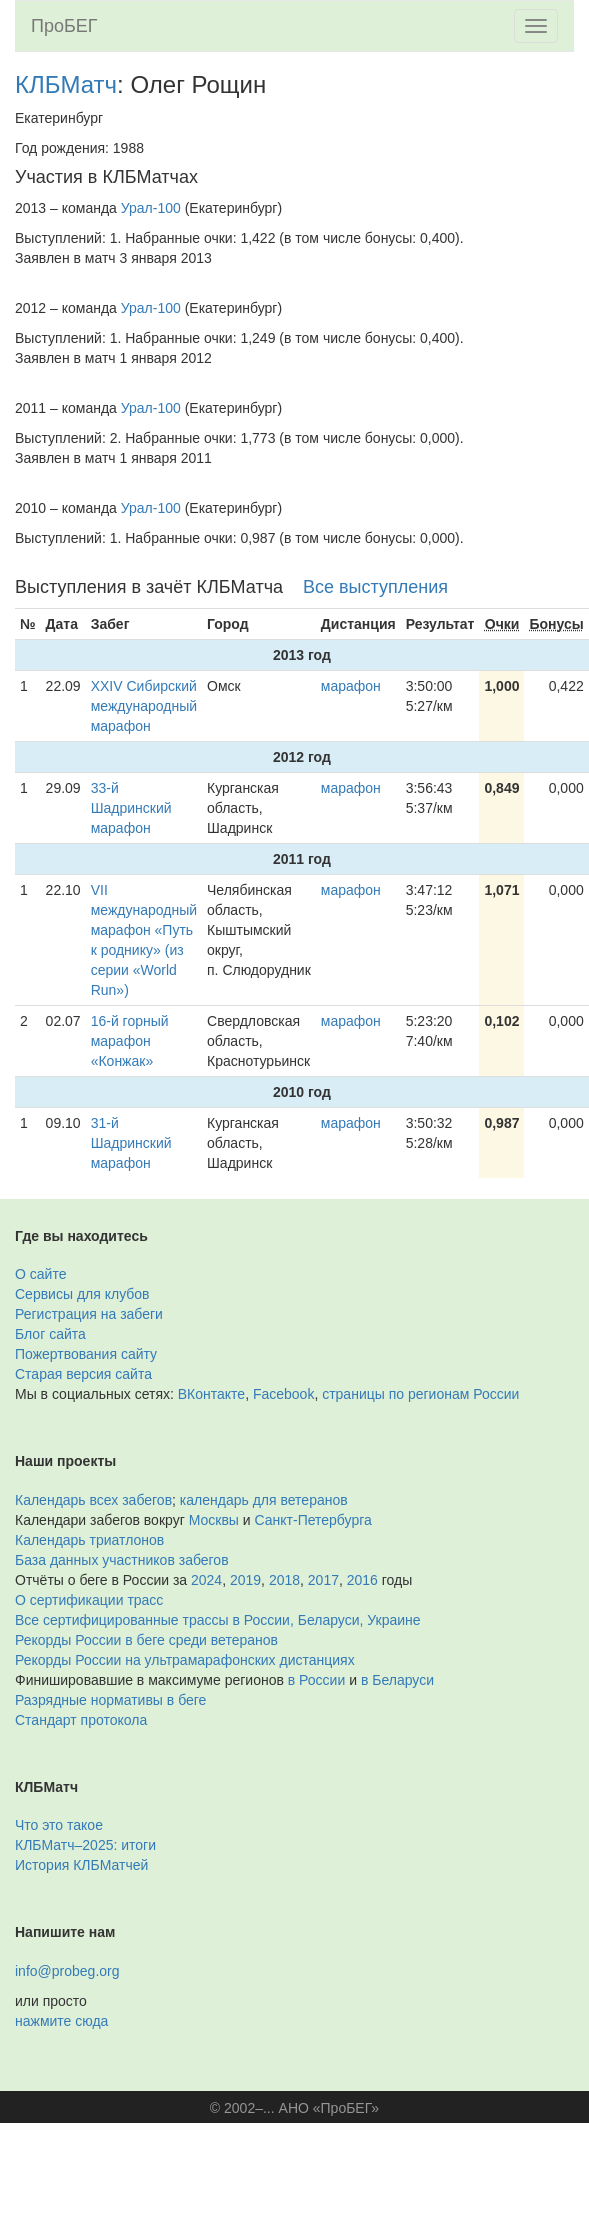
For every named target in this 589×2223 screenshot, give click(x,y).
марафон (351, 686)
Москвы (214, 1520)
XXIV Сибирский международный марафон (144, 706)
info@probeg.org (67, 1971)
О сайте (40, 1274)
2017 (323, 1580)
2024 (206, 1580)
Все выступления (375, 587)
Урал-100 (151, 208)
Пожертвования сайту (86, 1354)
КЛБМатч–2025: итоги (85, 1845)
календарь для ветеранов (264, 1500)
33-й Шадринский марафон (131, 808)
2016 (362, 1580)
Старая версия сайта (83, 1374)
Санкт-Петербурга (313, 1520)
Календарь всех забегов (93, 1500)
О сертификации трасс (89, 1600)
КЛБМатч (66, 84)
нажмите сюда (61, 2021)
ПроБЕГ (64, 26)
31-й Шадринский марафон (131, 1143)
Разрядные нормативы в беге (110, 1700)
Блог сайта (50, 1334)
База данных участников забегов (122, 1560)
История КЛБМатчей (81, 1865)
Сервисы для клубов (82, 1294)
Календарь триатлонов (89, 1540)
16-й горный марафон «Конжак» (130, 1041)
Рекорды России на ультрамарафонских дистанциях (185, 1660)
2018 (284, 1580)
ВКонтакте (211, 1394)
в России (316, 1680)
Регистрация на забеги (89, 1314)
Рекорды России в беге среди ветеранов (146, 1640)
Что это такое (59, 1825)
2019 (245, 1580)
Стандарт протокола (81, 1720)
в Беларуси (397, 1680)
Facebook (283, 1394)
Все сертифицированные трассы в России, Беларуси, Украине (218, 1620)
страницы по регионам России (420, 1394)
